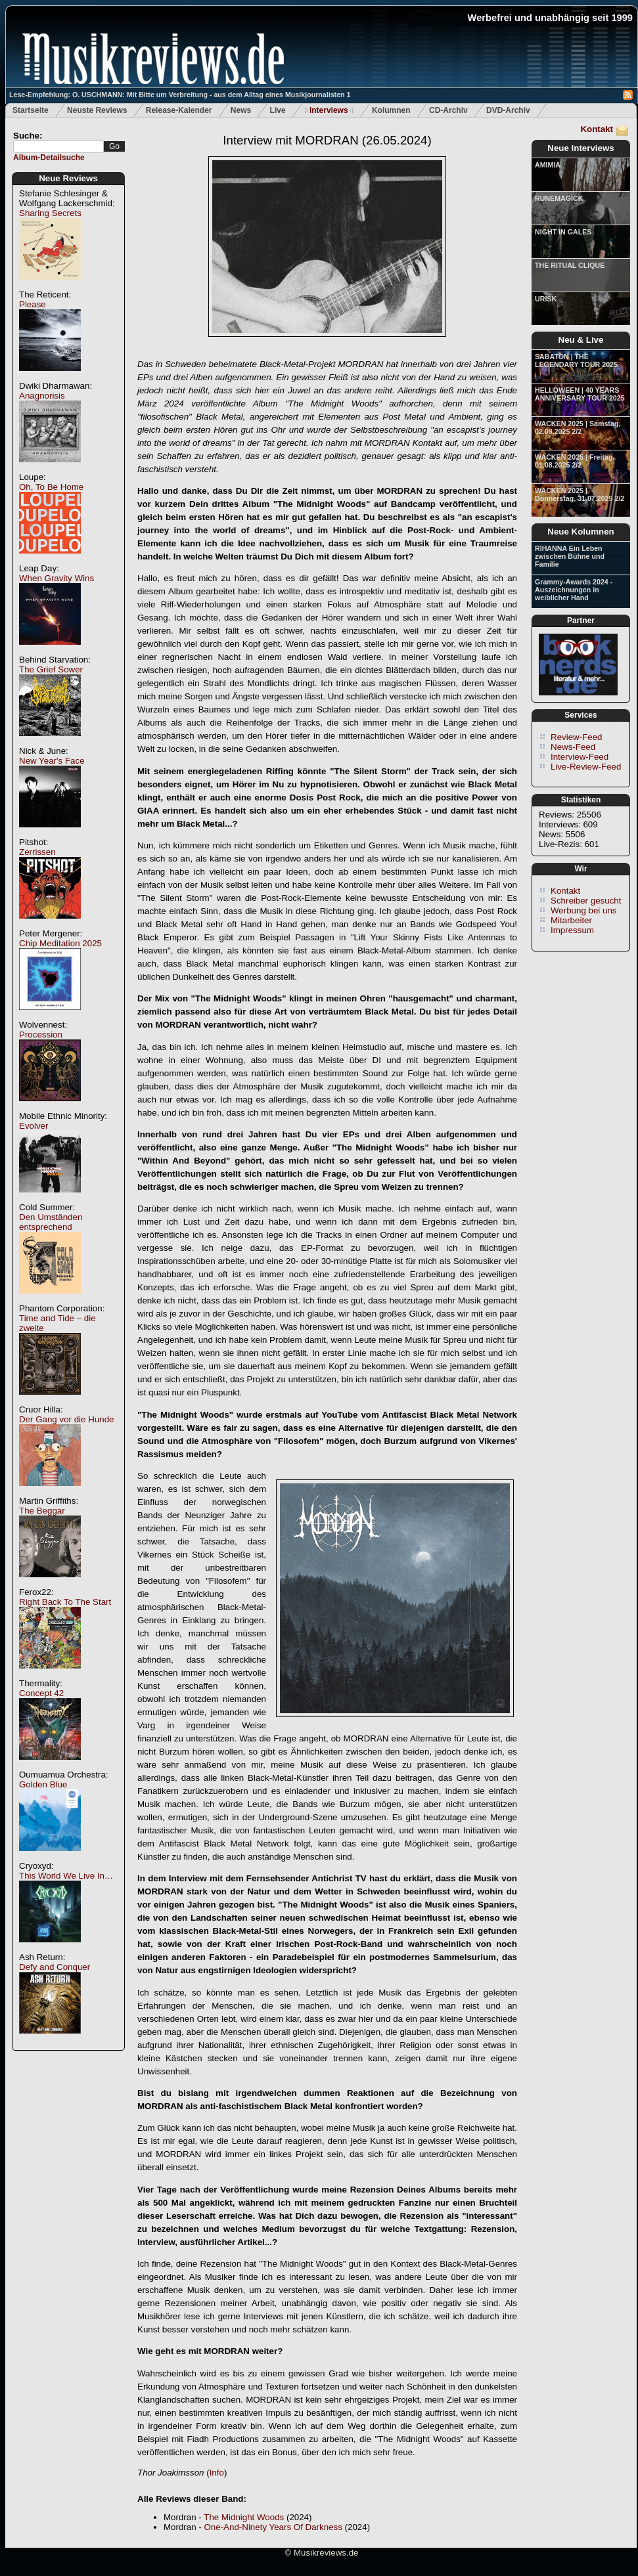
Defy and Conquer (54, 1967)
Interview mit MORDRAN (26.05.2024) (327, 140)
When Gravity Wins (56, 578)
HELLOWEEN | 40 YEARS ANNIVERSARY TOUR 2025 (580, 394)
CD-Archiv (448, 110)
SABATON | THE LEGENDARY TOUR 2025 (576, 360)
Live (278, 110)
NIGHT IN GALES (563, 232)
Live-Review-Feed (586, 767)
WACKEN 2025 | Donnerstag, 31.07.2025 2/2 (579, 494)
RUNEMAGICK (559, 198)
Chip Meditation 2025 (60, 943)
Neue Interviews (580, 148)
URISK (546, 299)
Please (32, 304)
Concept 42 (41, 1693)
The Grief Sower (51, 669)
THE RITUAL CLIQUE (569, 265)
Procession (40, 1034)
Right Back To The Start (65, 1602)
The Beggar (42, 1511)
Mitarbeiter (571, 920)
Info (217, 2473)
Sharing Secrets (50, 213)
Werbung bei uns (584, 910)
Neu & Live (581, 340)
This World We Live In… (66, 1876)
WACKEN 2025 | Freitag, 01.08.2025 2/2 (574, 461)
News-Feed (573, 747)
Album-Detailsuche (49, 157)
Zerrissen (37, 852)
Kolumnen (391, 110)
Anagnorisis (42, 396)
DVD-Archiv (508, 110)
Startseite (30, 110)
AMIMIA (547, 165)
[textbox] (58, 147)
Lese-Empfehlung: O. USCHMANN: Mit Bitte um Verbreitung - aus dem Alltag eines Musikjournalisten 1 (179, 94)
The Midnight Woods (244, 2517)
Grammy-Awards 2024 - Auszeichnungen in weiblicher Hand (573, 589)
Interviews (328, 110)
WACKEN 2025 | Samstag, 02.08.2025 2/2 (577, 427)
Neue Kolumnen (580, 531)
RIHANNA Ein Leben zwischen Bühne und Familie (569, 556)
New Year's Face (52, 761)
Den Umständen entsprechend (50, 1222)
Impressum (572, 930)
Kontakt (596, 129)
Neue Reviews (68, 178)
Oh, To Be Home (51, 487)
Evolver (33, 1126)
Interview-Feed (579, 757)
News (241, 110)
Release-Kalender (179, 110)
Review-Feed (577, 737)
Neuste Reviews (97, 110)
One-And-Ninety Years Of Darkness (273, 2527)
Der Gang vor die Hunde (66, 1419)
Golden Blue (43, 1784)
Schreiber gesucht (586, 901)
